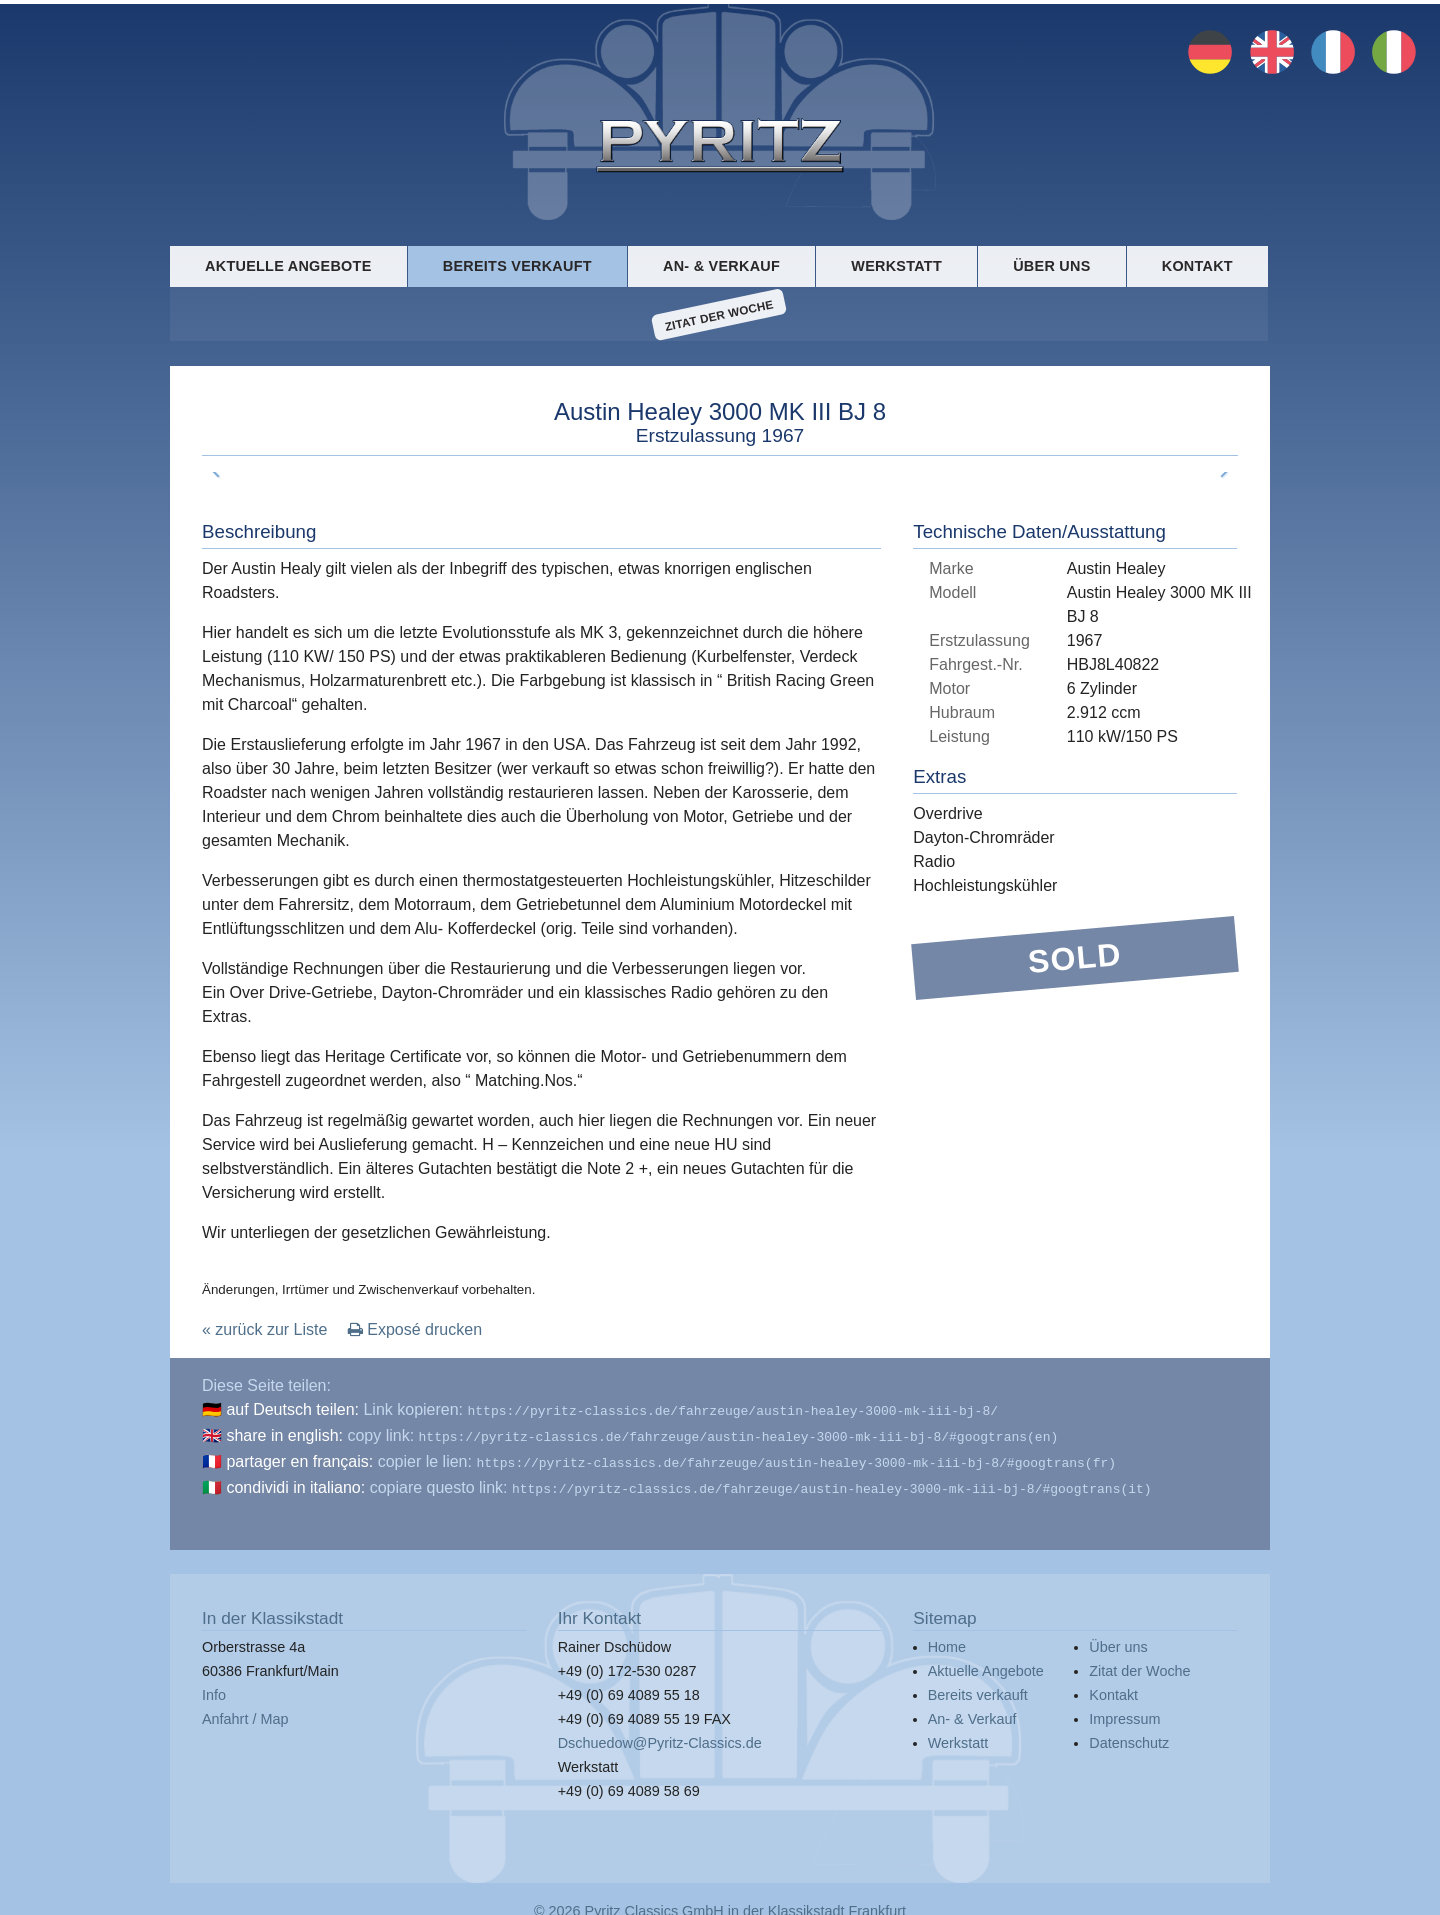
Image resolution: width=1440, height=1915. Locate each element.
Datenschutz (1129, 1735)
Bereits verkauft (517, 266)
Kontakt (1197, 266)
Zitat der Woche (719, 315)
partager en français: (299, 1457)
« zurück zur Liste (264, 1329)
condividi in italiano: (295, 1481)
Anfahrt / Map (245, 1711)
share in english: (284, 1433)
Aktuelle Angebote (288, 266)
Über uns (1051, 266)
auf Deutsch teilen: (292, 1409)
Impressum (1124, 1711)
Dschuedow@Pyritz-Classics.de (660, 1735)
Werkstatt (896, 266)
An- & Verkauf (721, 266)
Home (947, 1639)
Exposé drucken (415, 1329)
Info (214, 1687)
